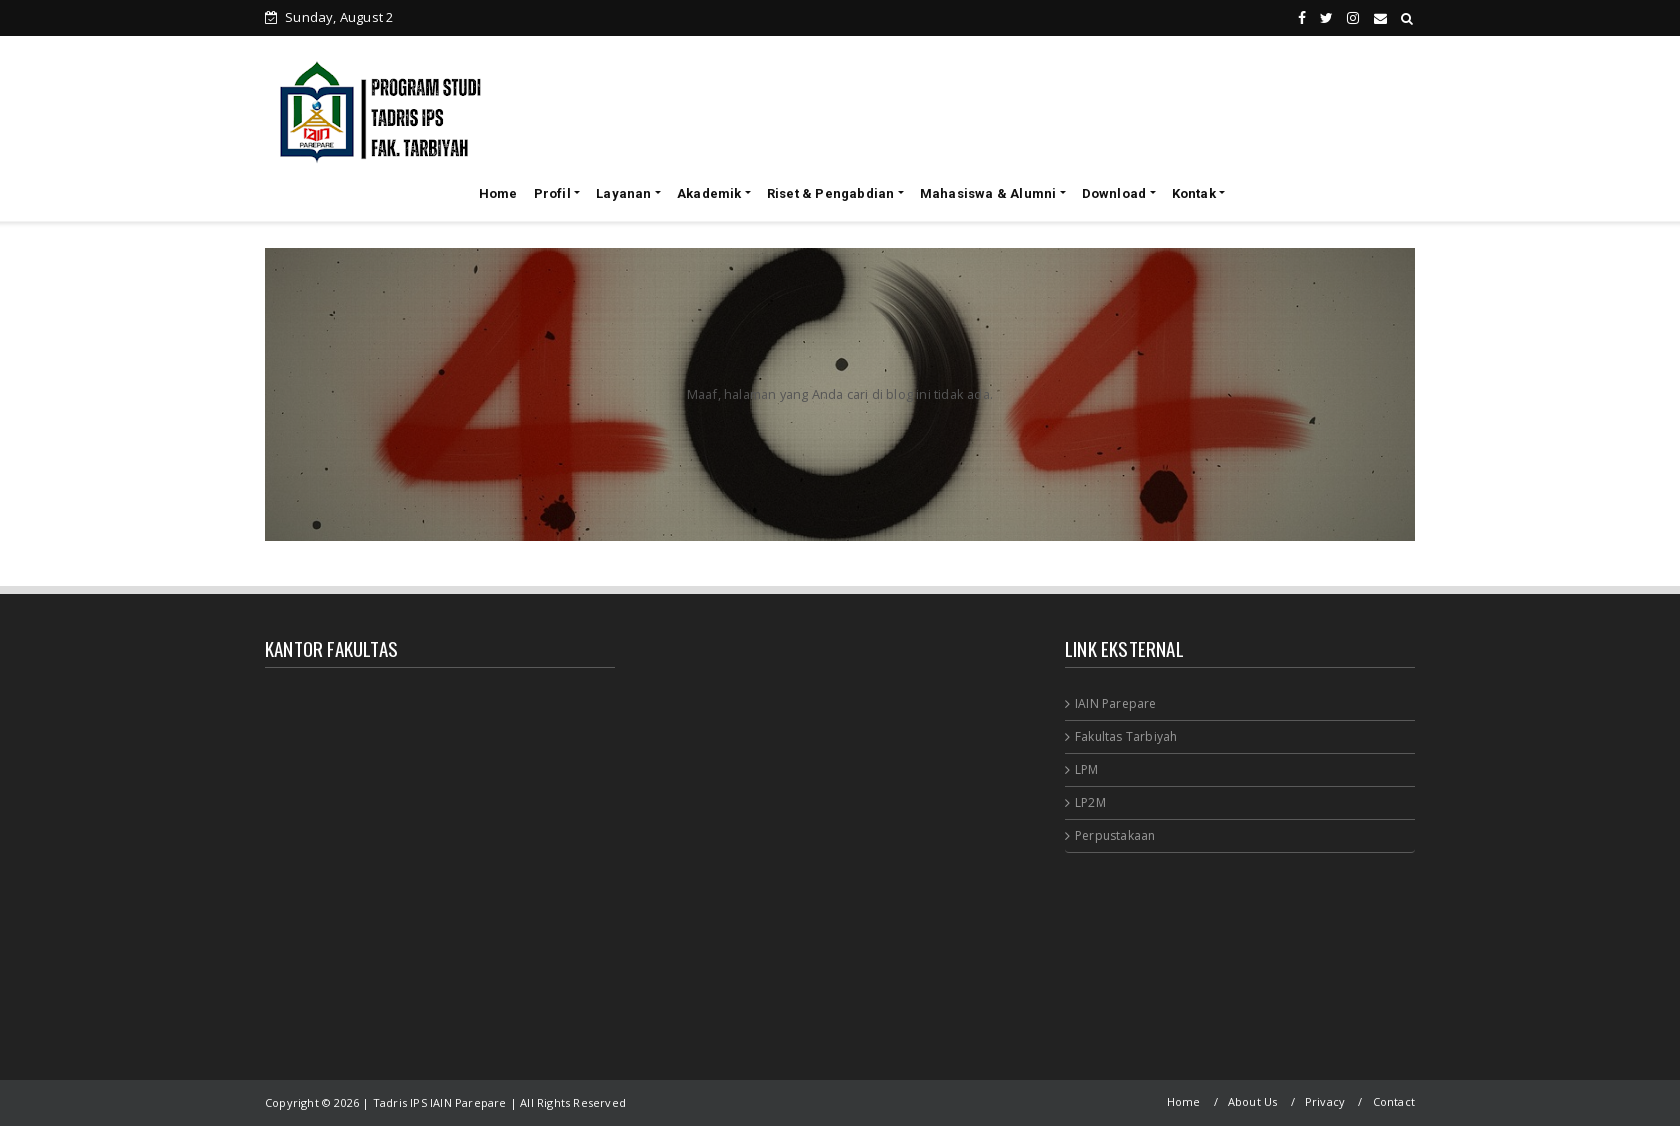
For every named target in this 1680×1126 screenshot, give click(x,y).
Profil (552, 193)
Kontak (1194, 193)
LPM (1087, 769)
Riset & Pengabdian (831, 193)
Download (1114, 193)
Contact (1394, 1101)
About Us (1253, 1101)
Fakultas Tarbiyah (1126, 736)
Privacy (1325, 1101)
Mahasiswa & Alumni (988, 193)
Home (498, 193)
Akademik (709, 193)
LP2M (1090, 802)
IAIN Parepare (1116, 703)
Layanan (623, 193)
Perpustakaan (1115, 835)
